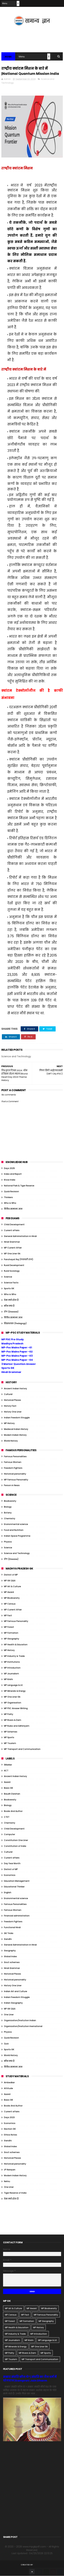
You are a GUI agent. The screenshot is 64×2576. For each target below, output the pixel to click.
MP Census (10, 1603)
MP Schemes (10, 1731)
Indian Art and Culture (15, 1991)
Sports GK (9, 1288)
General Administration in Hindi (20, 1236)
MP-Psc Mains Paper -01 (16, 1348)
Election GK (10, 2129)
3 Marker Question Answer (18, 1364)
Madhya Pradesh (12, 1343)
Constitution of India (15, 1846)
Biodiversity (10, 1501)
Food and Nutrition (13, 1530)
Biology (8, 1507)
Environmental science (16, 1524)
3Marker (8, 1764)
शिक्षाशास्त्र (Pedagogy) (15, 1323)
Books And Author (13, 1811)
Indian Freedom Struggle (17, 1417)
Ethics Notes (10, 2134)
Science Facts (11, 1282)
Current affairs (11, 1230)
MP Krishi (8, 1679)
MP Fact (8, 1615)
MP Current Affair (13, 1247)
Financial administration (17, 1916)
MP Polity (8, 1714)
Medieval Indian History (16, 1429)
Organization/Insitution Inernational (23, 2026)
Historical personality (15, 1473)
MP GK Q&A (9, 1580)
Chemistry (9, 1518)
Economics (9, 1875)
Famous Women (12, 1462)
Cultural (8, 1394)
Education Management (17, 1881)
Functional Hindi (12, 1927)
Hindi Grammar (12, 1242)
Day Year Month (12, 1863)
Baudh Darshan (12, 1793)
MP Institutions (12, 1662)
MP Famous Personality (16, 1479)
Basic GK (8, 1788)
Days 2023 (9, 2117)
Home (8, 56)
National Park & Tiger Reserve (19, 1185)
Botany (8, 1512)
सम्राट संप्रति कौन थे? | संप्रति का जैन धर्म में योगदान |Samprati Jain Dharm (30, 2379)
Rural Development (14, 1265)
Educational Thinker (14, 1886)
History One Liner (13, 1411)
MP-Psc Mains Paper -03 (17, 1356)
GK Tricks (8, 1933)
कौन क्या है (9, 1306)
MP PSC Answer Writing (16, 1708)
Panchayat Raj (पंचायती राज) (18, 1259)
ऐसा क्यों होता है (11, 1300)
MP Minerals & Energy (15, 1691)
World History (11, 1440)
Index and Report (13, 1174)
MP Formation (11, 1633)
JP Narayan (9, 2169)
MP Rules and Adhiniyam (16, 1726)
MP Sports (9, 1737)
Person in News (12, 1485)
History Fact (10, 1406)
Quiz (6, 2043)
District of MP (11, 1574)
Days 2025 (9, 1168)
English (7, 1892)
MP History (9, 1423)
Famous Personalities (15, 1456)
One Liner (9, 2014)
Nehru (7, 2181)
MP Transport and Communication (22, 1749)
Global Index (10, 1956)
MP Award (9, 1592)
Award (7, 1782)
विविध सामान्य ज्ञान (13, 1209)
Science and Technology (17, 1553)
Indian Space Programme (17, 1536)
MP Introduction (12, 1667)
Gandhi (8, 1939)
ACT (6, 1770)
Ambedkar (9, 2082)
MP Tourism (10, 1743)
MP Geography (11, 1638)
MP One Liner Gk (12, 1253)
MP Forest (9, 1627)
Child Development (14, 1224)
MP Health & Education (15, 1644)
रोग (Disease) (11, 1311)
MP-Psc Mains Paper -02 (17, 1352)
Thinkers (8, 1197)
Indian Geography (13, 2003)
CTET (6, 1817)
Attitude (8, 2088)
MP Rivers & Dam (12, 1720)
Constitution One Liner (16, 1840)
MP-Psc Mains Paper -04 (17, 1360)
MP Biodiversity (12, 1598)
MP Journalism (11, 1673)
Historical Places (12, 1400)
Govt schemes (12, 1962)
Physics (8, 1541)
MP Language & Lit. (13, 1685)
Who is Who (10, 1203)
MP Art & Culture (12, 1586)
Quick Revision (11, 1191)
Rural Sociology (12, 1271)
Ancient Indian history (15, 1388)
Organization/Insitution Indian (20, 2020)
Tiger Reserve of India (15, 2193)
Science (8, 1276)
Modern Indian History (15, 1435)
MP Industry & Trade (14, 1656)
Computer (9, 1834)
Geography (10, 1950)
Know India (9, 1179)
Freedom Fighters (13, 1468)
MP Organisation (12, 1702)
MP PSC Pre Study (12, 1339)
